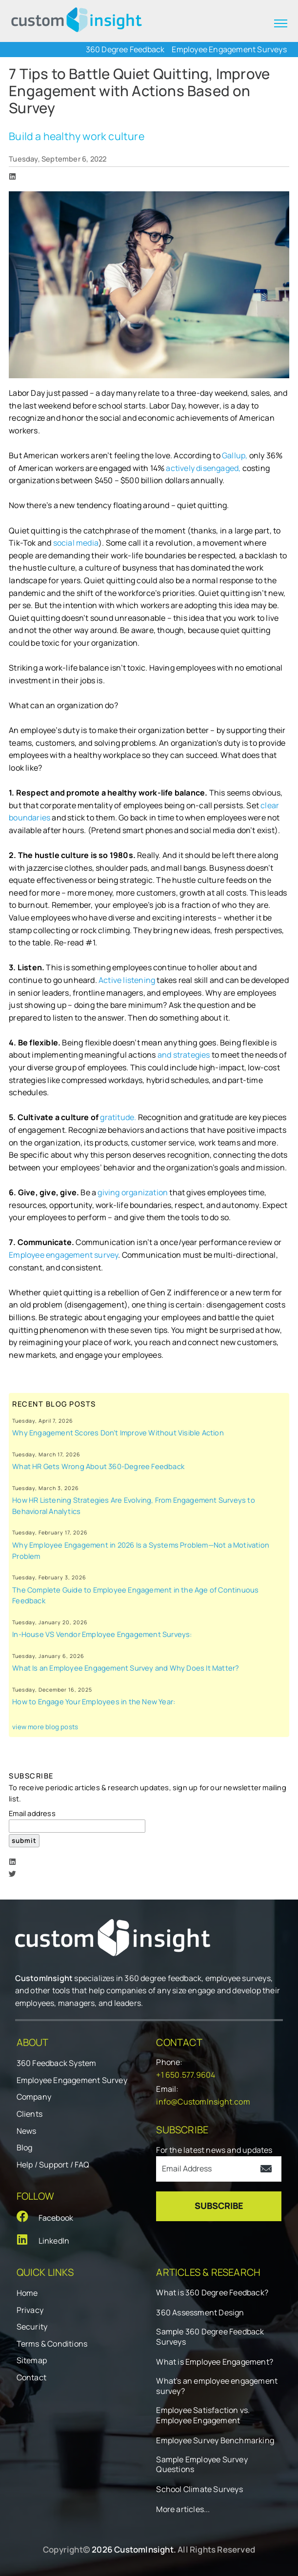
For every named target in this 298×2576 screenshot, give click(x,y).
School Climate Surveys (199, 2489)
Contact (31, 2377)
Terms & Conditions (52, 2343)
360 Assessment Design (200, 2313)
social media (76, 542)
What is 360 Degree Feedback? (212, 2293)
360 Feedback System (57, 2063)
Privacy (30, 2310)
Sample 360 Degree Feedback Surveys (210, 2337)
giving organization (133, 1192)
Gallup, (234, 455)
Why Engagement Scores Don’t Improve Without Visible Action (118, 1432)
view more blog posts (45, 1726)
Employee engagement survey (63, 1254)
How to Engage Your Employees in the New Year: (93, 1701)
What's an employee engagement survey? (217, 2386)
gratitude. (119, 1117)
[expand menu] (280, 23)
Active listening (128, 980)
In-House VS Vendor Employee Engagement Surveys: (102, 1634)
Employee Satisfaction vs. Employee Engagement (203, 2415)
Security (32, 2326)
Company (34, 2096)
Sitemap (32, 2360)
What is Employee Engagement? (214, 2362)
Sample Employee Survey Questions (201, 2464)
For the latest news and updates (214, 2150)
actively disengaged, (203, 468)
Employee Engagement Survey (72, 2080)
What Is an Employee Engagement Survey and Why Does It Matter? (125, 1668)
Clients (29, 2113)
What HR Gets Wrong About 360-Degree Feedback (98, 1466)
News (27, 2131)
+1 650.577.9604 (185, 2074)
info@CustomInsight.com (203, 2101)
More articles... (183, 2509)
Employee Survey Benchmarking (215, 2440)
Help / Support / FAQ (53, 2164)
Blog (25, 2147)
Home (27, 2293)
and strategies (185, 1054)
